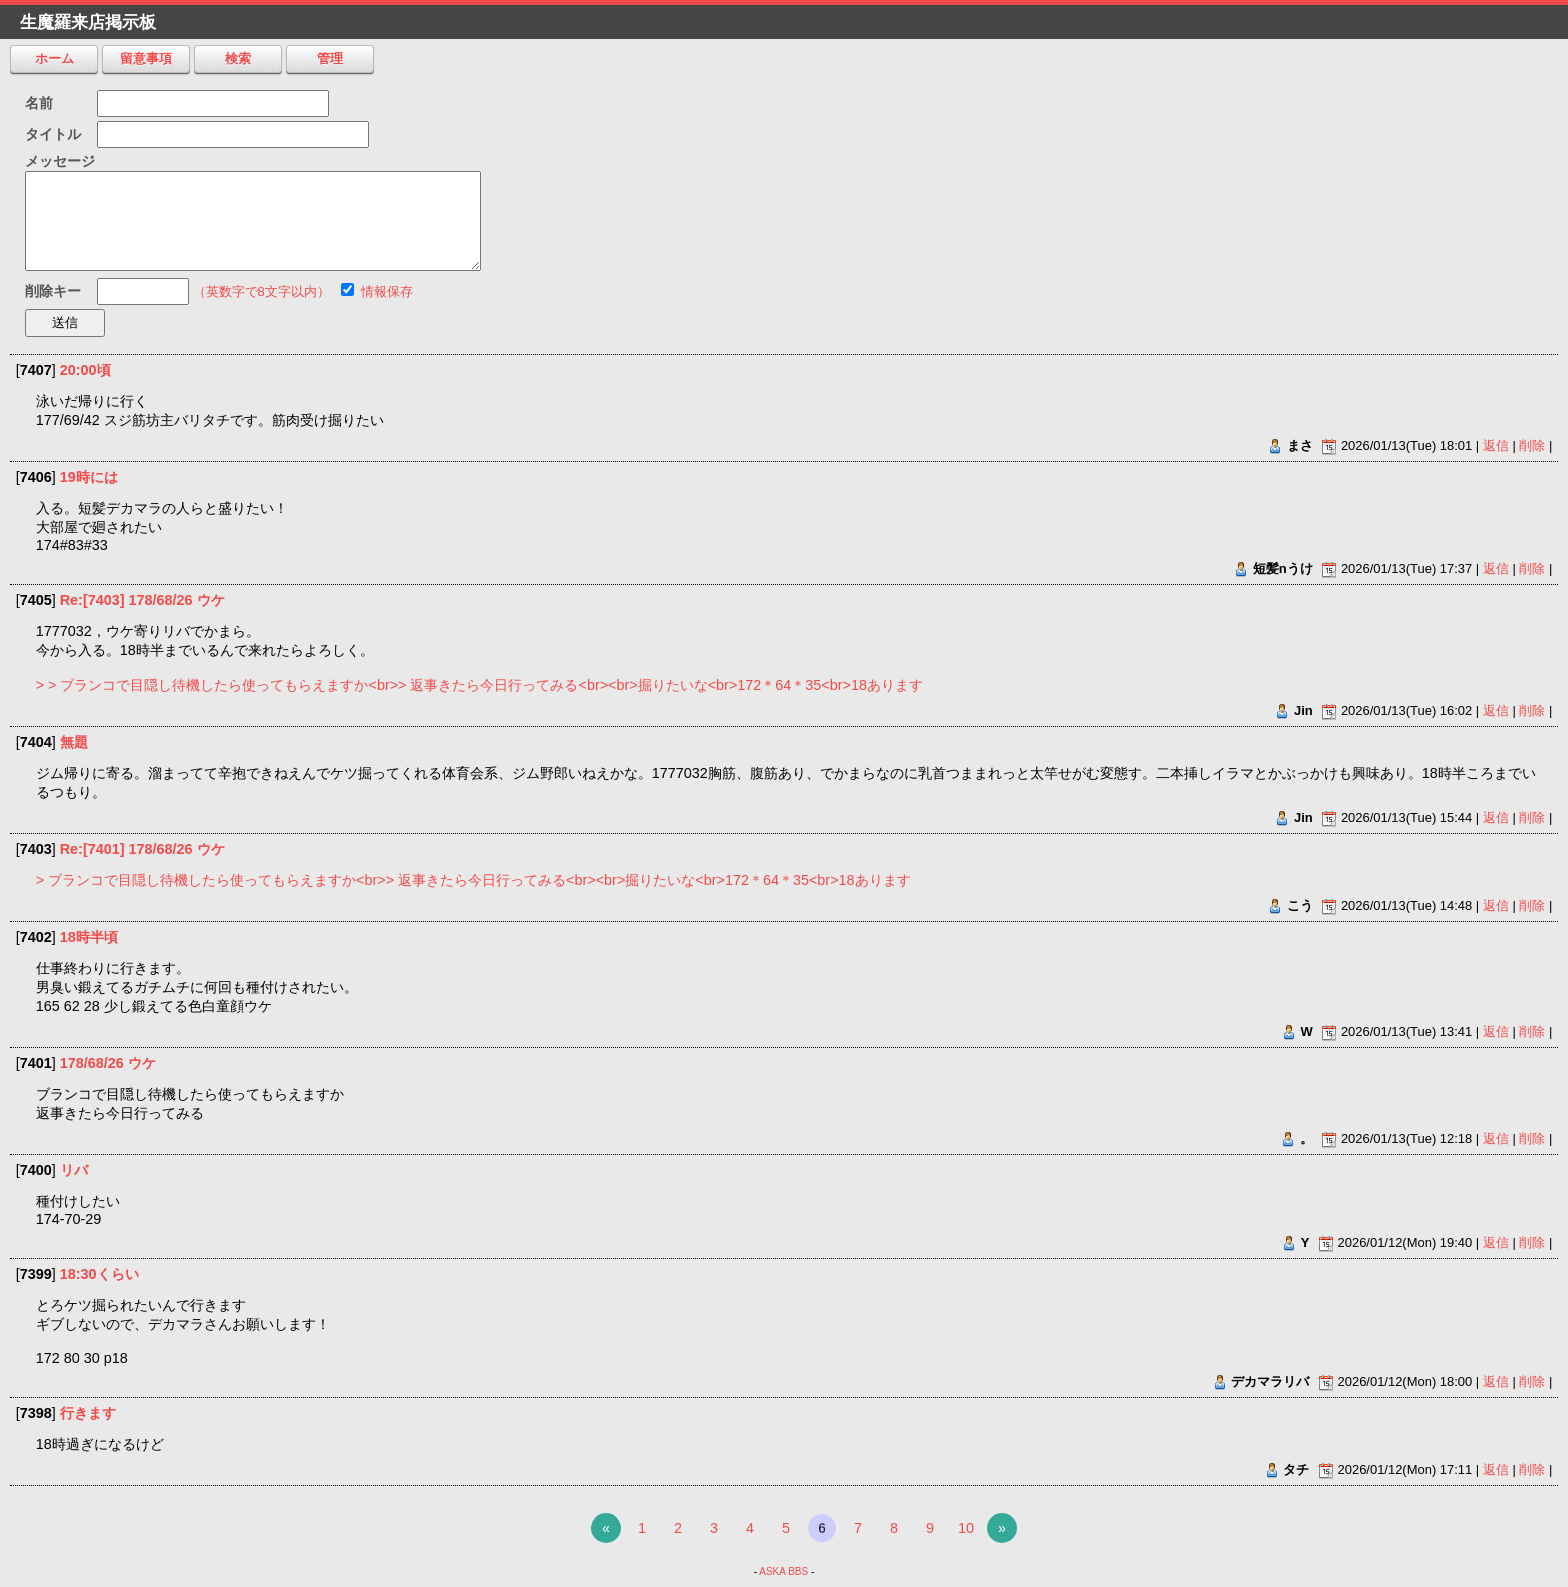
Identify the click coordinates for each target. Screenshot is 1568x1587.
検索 (238, 58)
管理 (330, 58)
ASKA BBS (783, 1571)
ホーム (54, 58)
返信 (1496, 445)
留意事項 (146, 58)
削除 (1532, 445)
